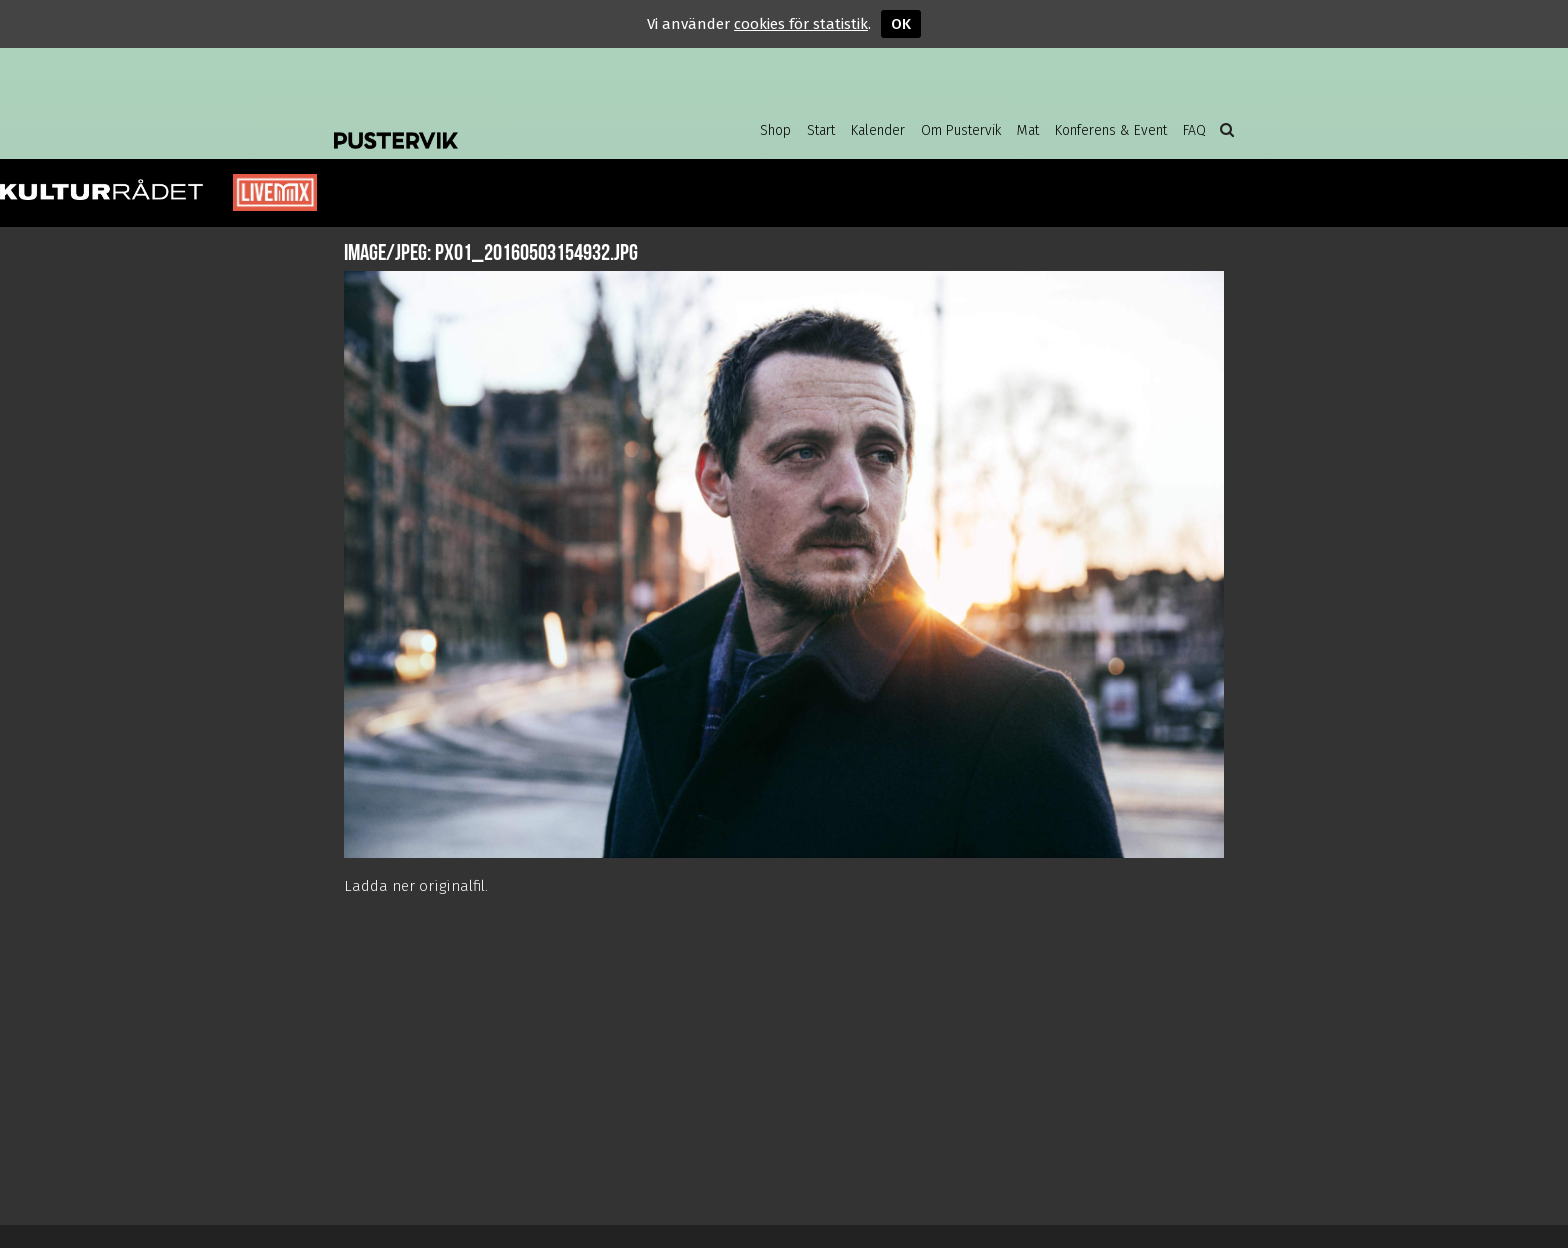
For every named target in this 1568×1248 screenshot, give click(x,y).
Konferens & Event (1111, 130)
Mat (1028, 130)
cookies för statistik (801, 24)
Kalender (878, 130)
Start (821, 130)
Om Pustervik (961, 130)
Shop (775, 130)
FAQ (1194, 130)
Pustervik (494, 125)
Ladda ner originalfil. (416, 886)
